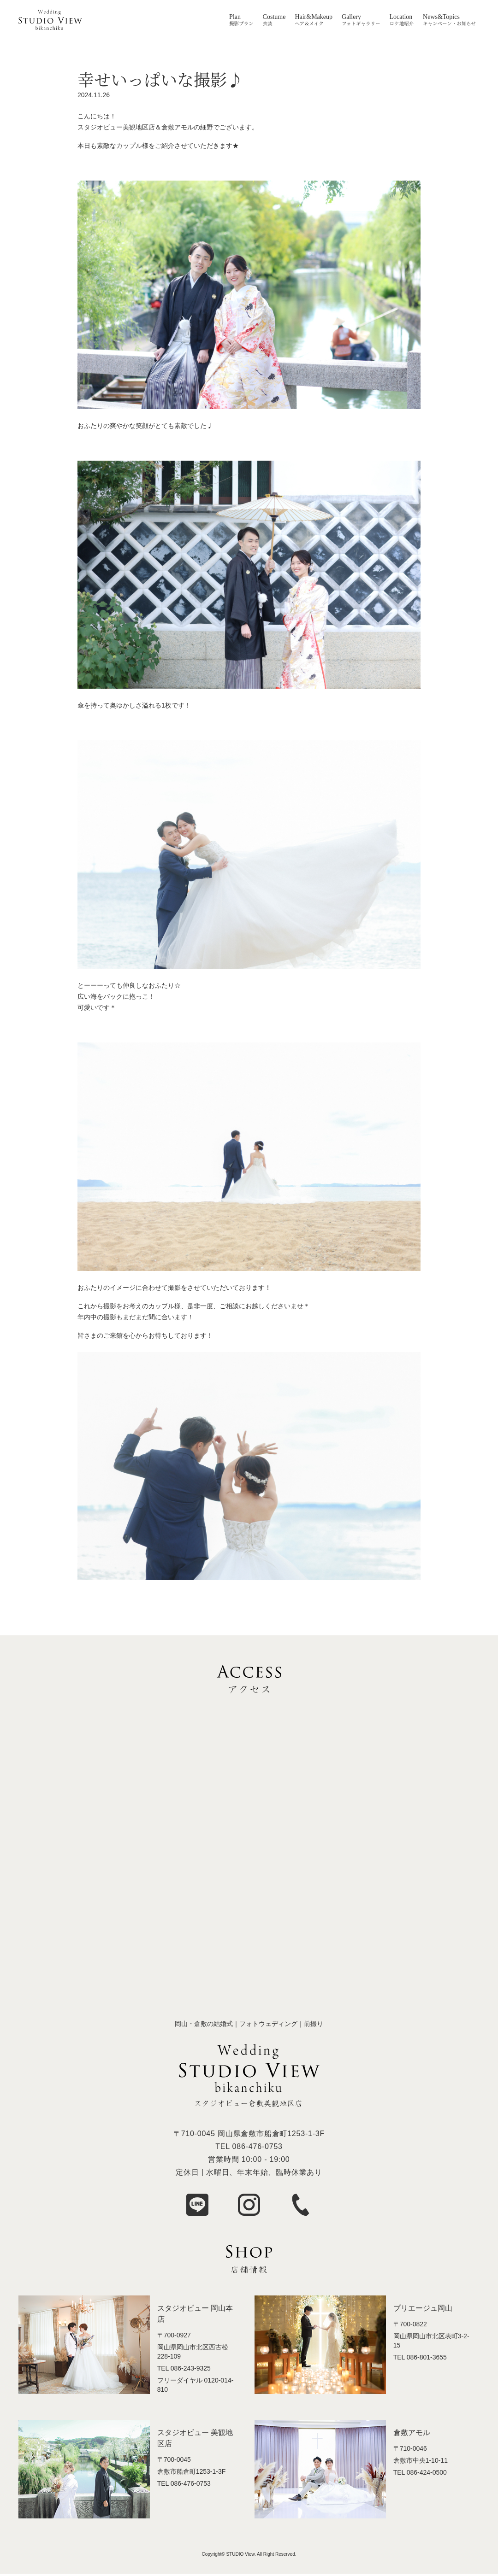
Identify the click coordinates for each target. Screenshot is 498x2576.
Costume (274, 17)
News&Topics (441, 17)
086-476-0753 (257, 2146)
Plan (235, 17)
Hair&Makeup (313, 17)
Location (401, 17)
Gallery (351, 17)
